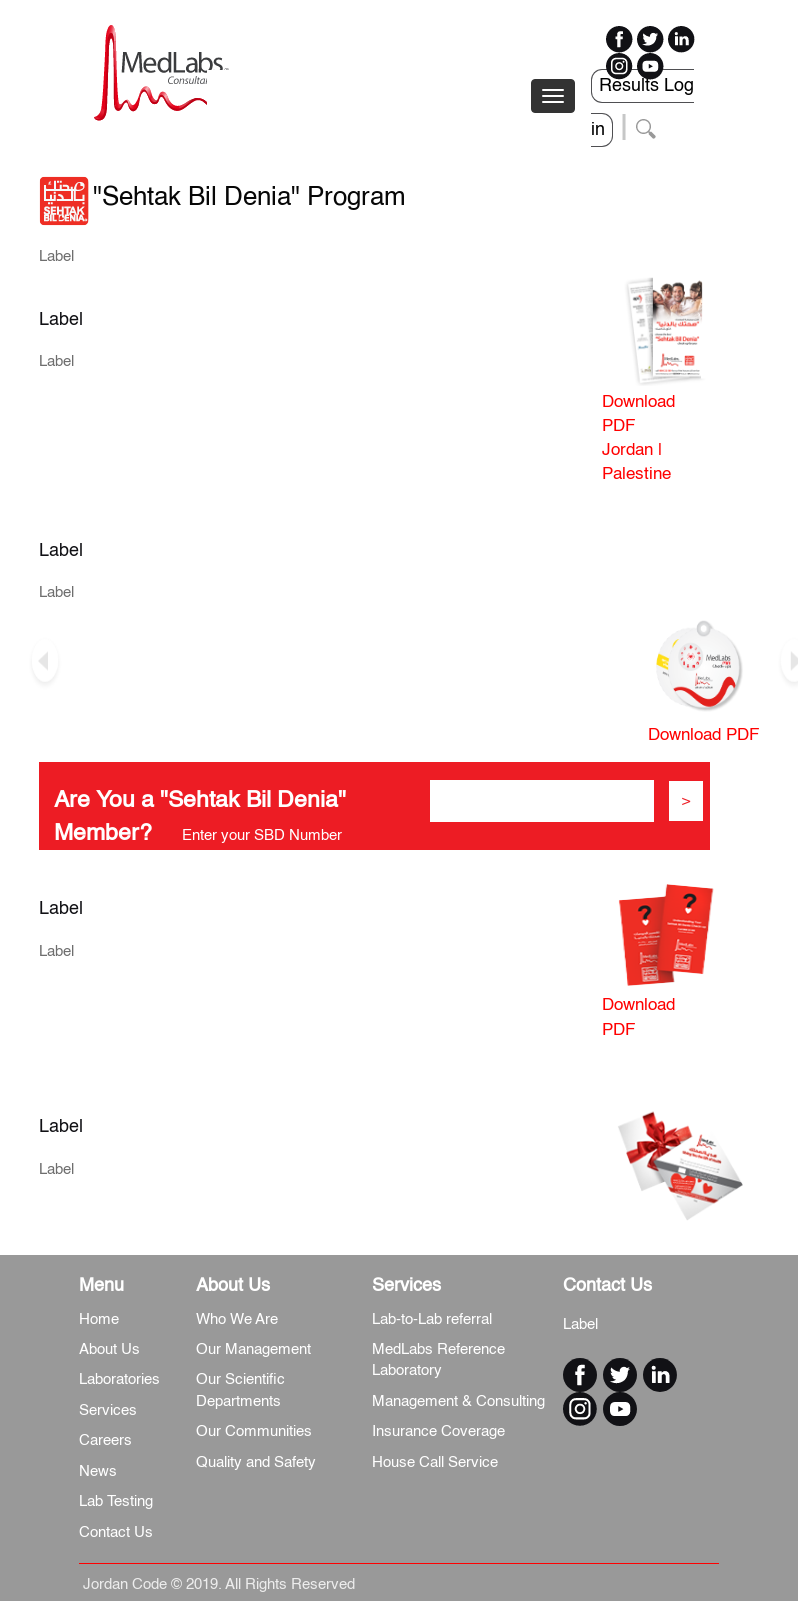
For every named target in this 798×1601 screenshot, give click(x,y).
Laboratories (119, 1379)
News (98, 1471)
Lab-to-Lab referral (432, 1319)
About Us (109, 1349)
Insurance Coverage (438, 1431)
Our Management (253, 1349)
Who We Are (237, 1319)
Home (99, 1319)
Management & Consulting (458, 1401)
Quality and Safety (256, 1462)
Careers (105, 1440)
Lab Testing (116, 1501)
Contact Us (116, 1532)
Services (108, 1410)
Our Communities (254, 1431)
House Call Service (435, 1462)
